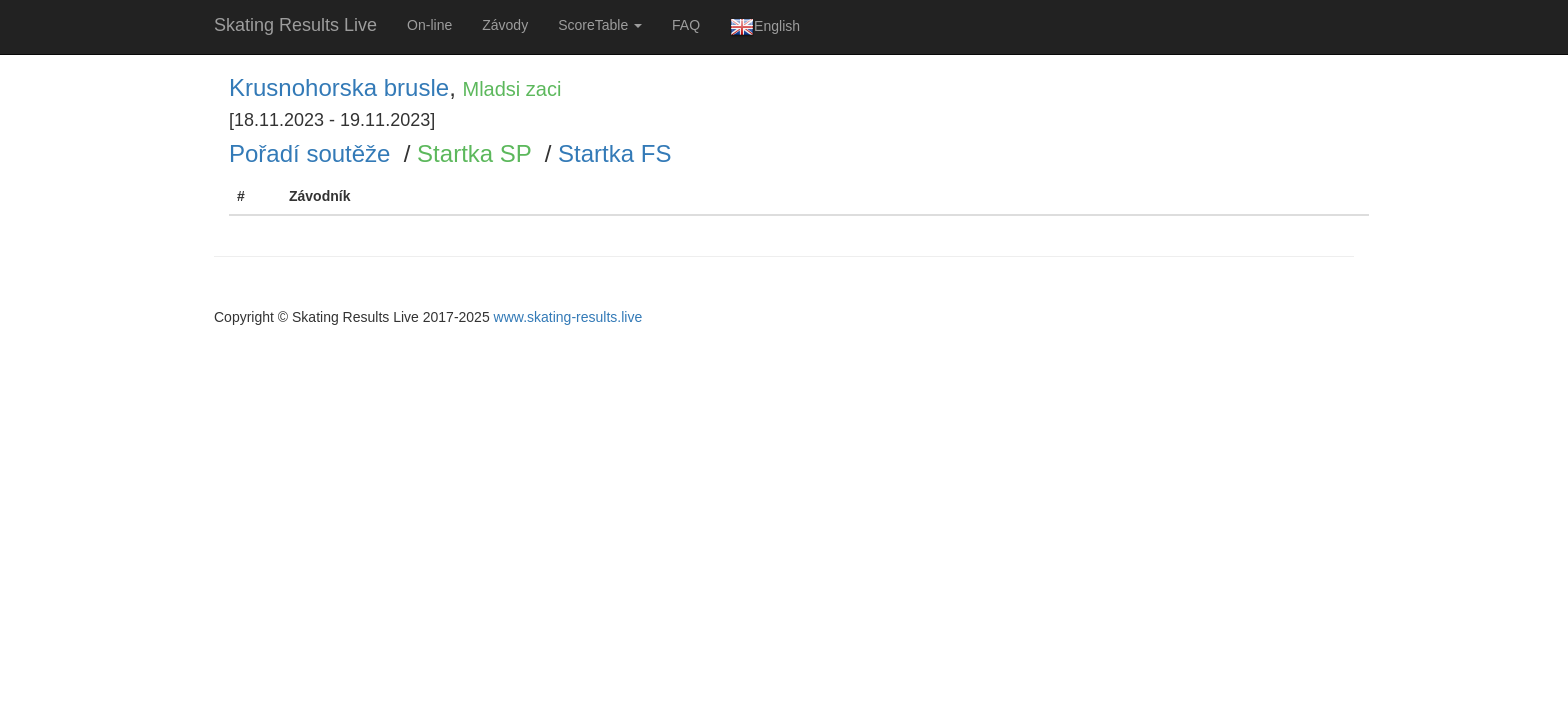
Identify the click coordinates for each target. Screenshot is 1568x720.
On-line (429, 25)
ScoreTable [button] (600, 25)
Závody (505, 25)
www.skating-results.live (568, 317)
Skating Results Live (295, 25)
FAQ (686, 25)
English (765, 27)
